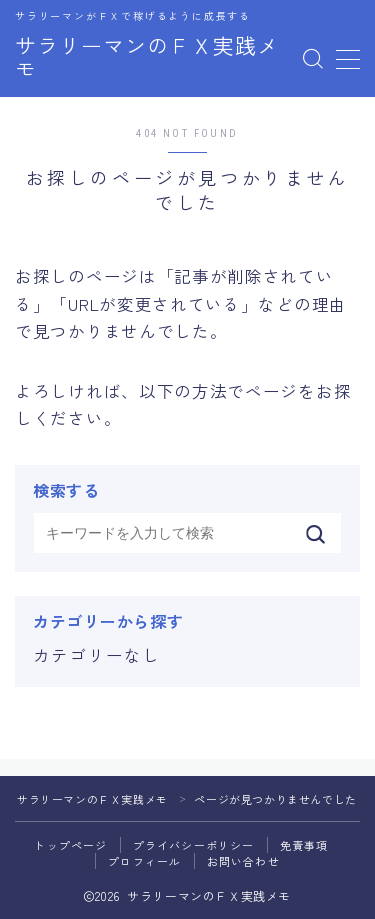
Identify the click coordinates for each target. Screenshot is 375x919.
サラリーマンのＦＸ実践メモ (147, 59)
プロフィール (144, 861)
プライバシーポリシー (194, 845)
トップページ (70, 845)
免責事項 (304, 845)
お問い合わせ (243, 861)
